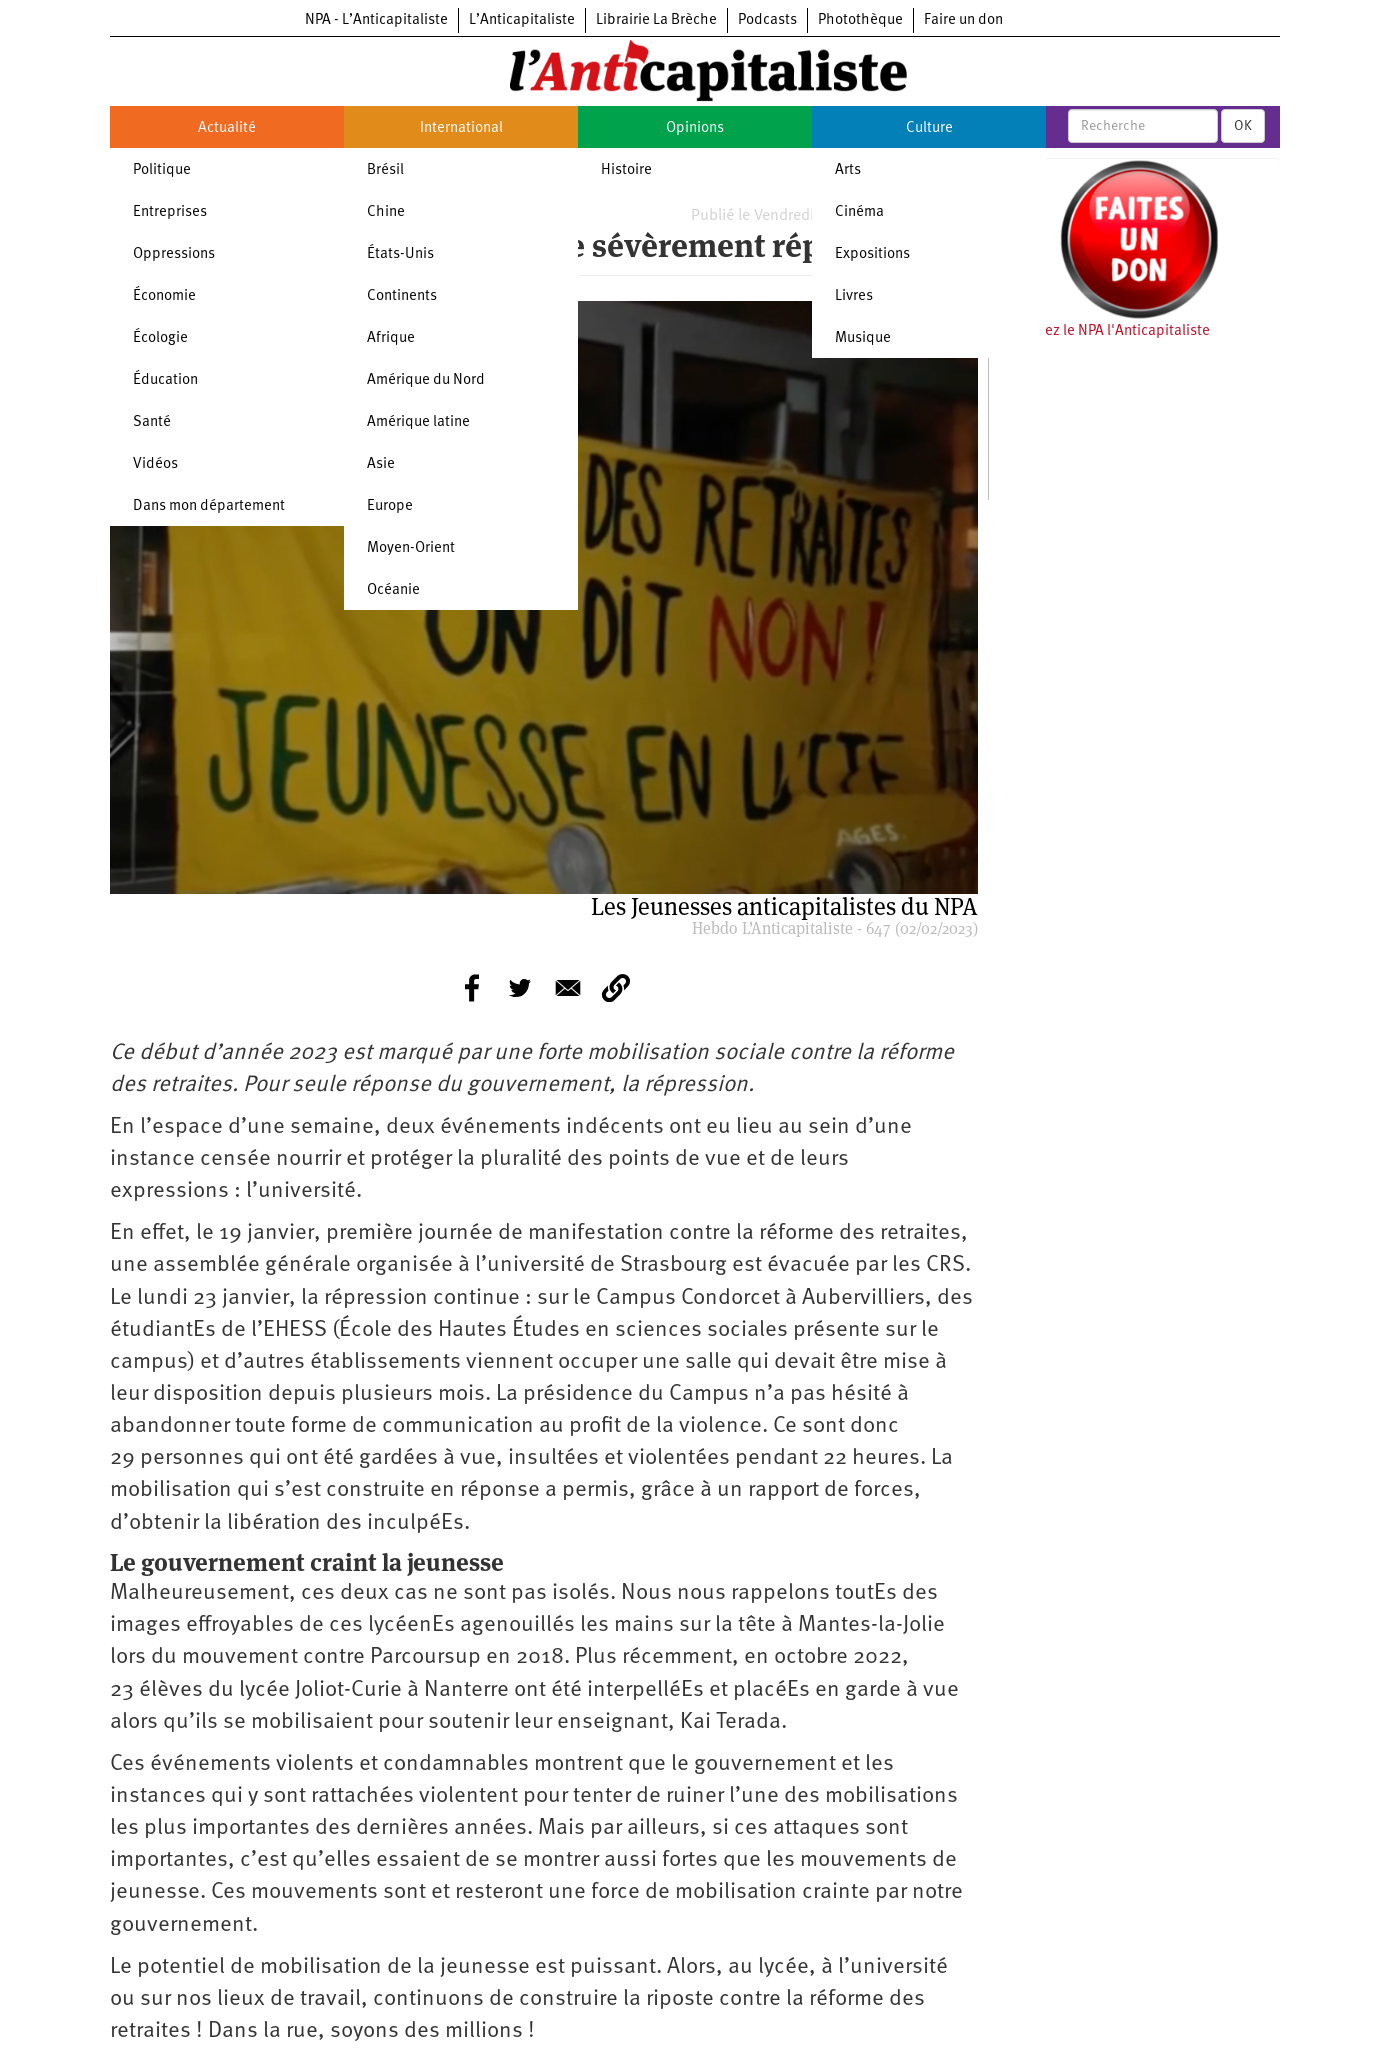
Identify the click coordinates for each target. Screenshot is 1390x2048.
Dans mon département (209, 506)
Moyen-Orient (411, 548)
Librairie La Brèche (656, 20)
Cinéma (859, 212)
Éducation (165, 380)
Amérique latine (418, 422)
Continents (402, 296)
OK (1243, 126)
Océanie (393, 590)
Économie (164, 296)
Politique (162, 170)
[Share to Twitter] (520, 988)
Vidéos (155, 464)
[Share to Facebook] (472, 988)
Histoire (626, 170)
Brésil (385, 170)
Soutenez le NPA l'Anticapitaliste (1104, 331)
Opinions (695, 128)
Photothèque (860, 20)
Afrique (391, 338)
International (461, 128)
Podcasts (767, 20)
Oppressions (174, 254)
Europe (390, 506)
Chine (386, 212)
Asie (381, 464)
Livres (854, 296)
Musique (863, 338)
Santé (152, 422)
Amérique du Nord (426, 380)
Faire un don (963, 20)
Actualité (227, 128)
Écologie (160, 338)
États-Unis (400, 254)
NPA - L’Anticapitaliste (376, 20)
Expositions (872, 254)
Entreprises (170, 212)
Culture (929, 128)
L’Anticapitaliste (522, 20)
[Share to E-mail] (568, 988)
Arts (848, 170)
